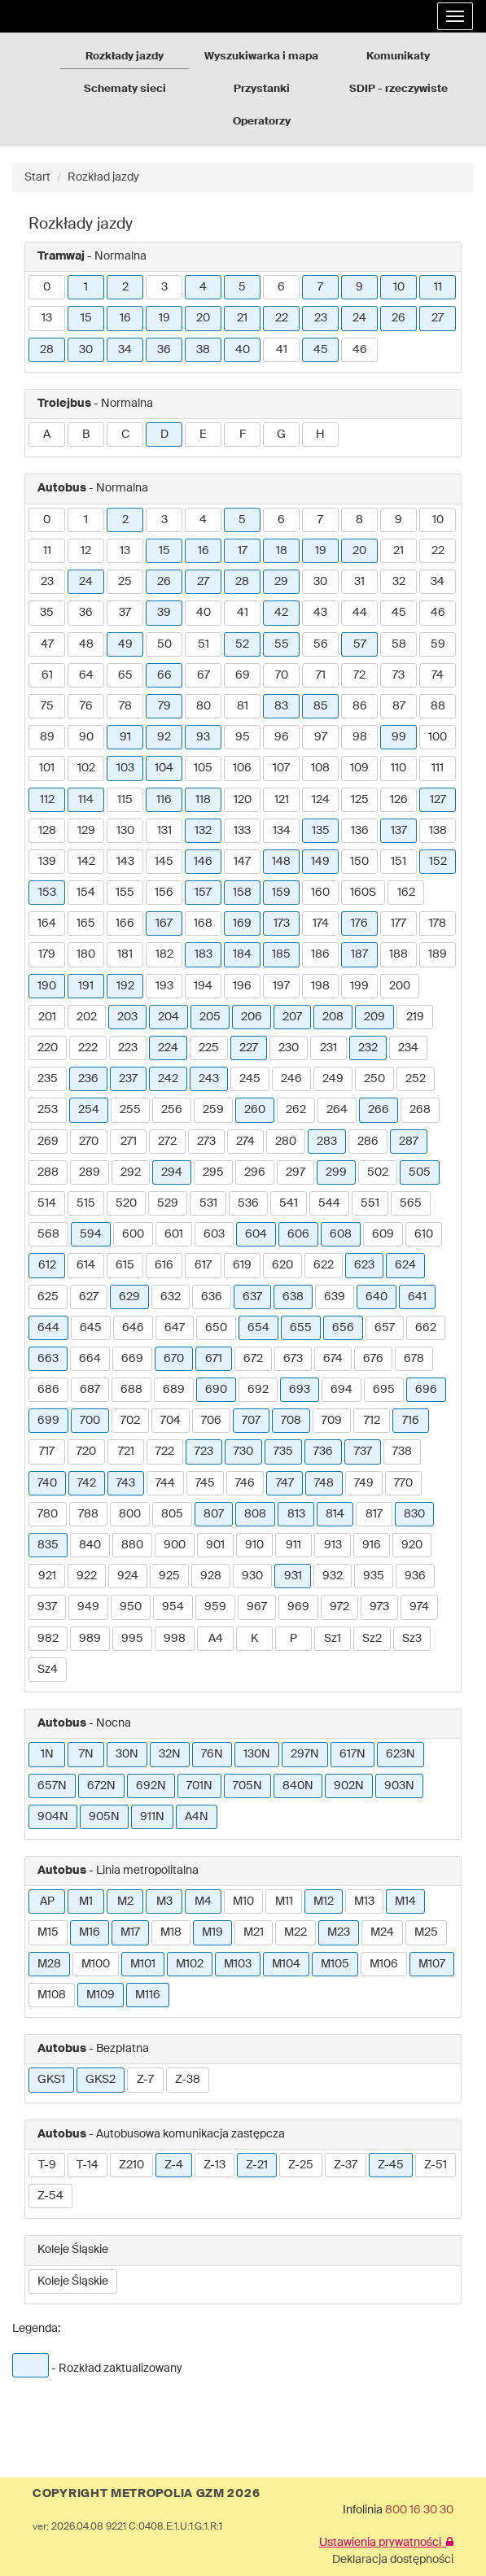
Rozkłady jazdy (124, 56)
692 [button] (258, 1389)
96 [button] (281, 737)
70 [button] (281, 675)
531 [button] (208, 1203)
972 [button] (339, 1607)
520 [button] (126, 1203)
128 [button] (47, 830)
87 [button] (398, 706)
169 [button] (242, 923)
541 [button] (288, 1203)
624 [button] (405, 1265)
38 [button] (203, 350)
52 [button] (242, 644)
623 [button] (364, 1265)
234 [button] (408, 1048)
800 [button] (130, 1514)
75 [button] (47, 706)
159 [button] (281, 892)
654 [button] (258, 1328)
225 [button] (209, 1048)
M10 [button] (243, 1901)
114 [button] (86, 800)
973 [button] (379, 1607)
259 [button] (213, 1110)
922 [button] (87, 1576)
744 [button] (165, 1483)
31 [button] (359, 581)
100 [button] (437, 737)
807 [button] (214, 1514)
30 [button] (86, 350)
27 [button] (437, 318)
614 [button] (86, 1265)
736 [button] (323, 1451)
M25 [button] (426, 1932)
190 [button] (46, 986)
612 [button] (47, 1265)
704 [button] (170, 1420)
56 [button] (320, 644)
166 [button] (125, 923)
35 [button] (47, 612)
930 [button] (252, 1576)
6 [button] (281, 287)
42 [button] (281, 612)
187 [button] (359, 954)
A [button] (46, 434)
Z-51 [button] (435, 2165)
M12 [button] (323, 1901)
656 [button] (343, 1328)
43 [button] (320, 612)
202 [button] (87, 1017)
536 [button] (248, 1203)
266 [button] (378, 1110)
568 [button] (48, 1234)
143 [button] (125, 861)
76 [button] (86, 706)
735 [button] (283, 1451)
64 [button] (86, 675)
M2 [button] (125, 1901)
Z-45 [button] (391, 2165)
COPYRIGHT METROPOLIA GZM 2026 (146, 2494)
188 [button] (398, 954)
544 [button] (329, 1203)
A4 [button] (215, 1638)
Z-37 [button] (345, 2165)
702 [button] (130, 1420)
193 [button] (164, 986)
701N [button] (199, 1786)
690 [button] (216, 1389)
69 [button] (242, 675)
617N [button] (352, 1754)
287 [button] (408, 1141)
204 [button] (168, 1017)
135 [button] (321, 830)
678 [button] (414, 1358)
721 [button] (126, 1451)
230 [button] (288, 1048)
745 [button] (205, 1483)
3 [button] (164, 287)
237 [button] (128, 1079)
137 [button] (399, 830)
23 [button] (320, 318)
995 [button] (132, 1638)
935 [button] (373, 1576)
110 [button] (398, 768)
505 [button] (420, 1172)
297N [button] (305, 1754)
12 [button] (86, 551)
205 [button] (210, 1017)
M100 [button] (95, 1964)
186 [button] (320, 954)
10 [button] (399, 287)
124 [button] (321, 800)
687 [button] (90, 1389)
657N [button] (52, 1786)
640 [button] (376, 1297)
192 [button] (125, 986)
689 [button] (174, 1389)
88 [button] (438, 706)
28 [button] (47, 350)
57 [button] (359, 644)
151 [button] (398, 861)
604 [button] (256, 1234)
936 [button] (415, 1576)
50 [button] (164, 644)
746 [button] (245, 1483)
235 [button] (47, 1079)
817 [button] (374, 1514)
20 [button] (203, 318)
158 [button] (242, 892)
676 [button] (373, 1358)
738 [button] (402, 1451)
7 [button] (320, 287)
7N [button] (86, 1754)
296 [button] (254, 1172)
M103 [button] (238, 1964)
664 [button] (90, 1358)
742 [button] (86, 1483)
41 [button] (281, 350)
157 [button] (203, 892)
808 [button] (255, 1514)
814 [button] (335, 1514)
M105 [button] (335, 1964)
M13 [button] (364, 1901)
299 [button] (336, 1172)
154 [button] (86, 892)
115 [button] (125, 800)
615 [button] (125, 1265)
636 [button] (211, 1297)
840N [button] (297, 1786)
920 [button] (412, 1545)
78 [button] (125, 706)
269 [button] (48, 1141)
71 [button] (321, 675)
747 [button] (285, 1483)
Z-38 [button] (187, 2079)
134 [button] (282, 830)
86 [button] (359, 706)
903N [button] (399, 1786)
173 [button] (282, 923)
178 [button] (437, 923)
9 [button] (359, 287)
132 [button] (203, 830)
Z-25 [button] (300, 2165)
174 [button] (321, 923)
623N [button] (400, 1754)
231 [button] (328, 1048)
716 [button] (410, 1420)
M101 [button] (142, 1964)
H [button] (320, 434)
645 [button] (91, 1328)
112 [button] (47, 800)
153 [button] (47, 892)
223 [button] (128, 1048)
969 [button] (298, 1607)
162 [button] (406, 892)
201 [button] (47, 1017)
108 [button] (320, 768)
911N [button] (152, 1817)
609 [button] (383, 1234)
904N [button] (52, 1817)
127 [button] (438, 800)
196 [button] (242, 986)
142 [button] (86, 861)
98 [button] (359, 737)
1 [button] (86, 287)
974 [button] (419, 1607)
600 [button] (133, 1234)
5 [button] (242, 287)
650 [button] (216, 1328)
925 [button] (169, 1576)
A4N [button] (196, 1817)
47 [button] (47, 644)
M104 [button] (286, 1964)
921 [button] (47, 1576)
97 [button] (320, 737)
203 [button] (127, 1017)
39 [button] (164, 612)
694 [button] (341, 1389)
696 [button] (426, 1389)
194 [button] (203, 986)
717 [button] (47, 1451)
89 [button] (47, 737)
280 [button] (285, 1141)
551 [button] (370, 1203)
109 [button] (359, 768)
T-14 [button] (88, 2165)
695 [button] (384, 1389)
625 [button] (48, 1297)
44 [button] (359, 612)
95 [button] (242, 737)
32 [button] (398, 581)
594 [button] (91, 1234)
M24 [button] (382, 1932)
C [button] (125, 434)
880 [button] (132, 1545)
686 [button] (48, 1389)
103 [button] (125, 768)
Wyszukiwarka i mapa (261, 56)
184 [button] (242, 954)
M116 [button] (147, 1995)
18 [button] (281, 551)
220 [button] (47, 1048)
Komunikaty (398, 56)
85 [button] (320, 706)
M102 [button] (190, 1964)
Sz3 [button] (412, 1638)
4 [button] (203, 287)
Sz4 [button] (47, 1669)
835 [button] (48, 1545)
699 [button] (48, 1420)
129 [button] (86, 830)
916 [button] (371, 1545)
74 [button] (437, 675)
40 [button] (242, 350)
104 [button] (164, 768)
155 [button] (125, 892)
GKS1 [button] (51, 2079)
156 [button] (164, 892)
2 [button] (125, 287)
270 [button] (89, 1141)
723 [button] (204, 1451)
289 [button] (89, 1172)
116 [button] (164, 800)
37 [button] (125, 612)
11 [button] (438, 287)
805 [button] (172, 1514)
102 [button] (86, 768)
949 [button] (88, 1607)
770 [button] (403, 1483)
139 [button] (47, 861)
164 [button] (46, 923)
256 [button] (171, 1110)
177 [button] (398, 923)
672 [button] (253, 1358)
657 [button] (384, 1328)
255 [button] (130, 1110)
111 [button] (437, 768)
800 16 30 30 (419, 2510)
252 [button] (415, 1079)
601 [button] (173, 1234)
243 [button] (209, 1079)
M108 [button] (51, 1995)
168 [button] (203, 923)
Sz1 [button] (332, 1638)
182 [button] (164, 954)
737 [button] (363, 1451)
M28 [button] (49, 1964)
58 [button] (399, 644)
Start (37, 177)
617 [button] (203, 1265)
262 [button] (296, 1110)
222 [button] (88, 1048)
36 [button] (164, 350)
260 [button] (254, 1110)
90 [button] (86, 737)
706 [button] (211, 1420)
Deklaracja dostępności (392, 2559)
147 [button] (242, 861)
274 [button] (245, 1141)
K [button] (254, 1638)
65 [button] (125, 675)
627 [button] (89, 1297)
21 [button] (242, 318)
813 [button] (296, 1514)
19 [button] (164, 318)
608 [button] (341, 1234)
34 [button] (125, 350)
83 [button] (281, 706)
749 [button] (364, 1483)
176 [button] (359, 923)
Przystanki (262, 89)
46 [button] (359, 350)
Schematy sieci (125, 89)
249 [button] (333, 1079)
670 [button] (174, 1358)
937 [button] (47, 1607)
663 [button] (48, 1358)
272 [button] (167, 1141)
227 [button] (248, 1048)
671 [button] (213, 1358)
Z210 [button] (131, 2165)
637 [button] (252, 1297)
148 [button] (281, 861)
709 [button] (332, 1420)
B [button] (86, 434)
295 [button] (213, 1172)
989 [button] (90, 1638)
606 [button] (298, 1234)
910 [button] (254, 1545)
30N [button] (127, 1754)
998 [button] (175, 1638)
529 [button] (167, 1203)
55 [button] (281, 644)
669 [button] (132, 1358)
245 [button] (250, 1079)
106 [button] (242, 768)
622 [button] (323, 1265)
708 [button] (291, 1420)
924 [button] (127, 1576)
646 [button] (133, 1328)
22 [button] (281, 318)
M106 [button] (384, 1964)
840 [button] (90, 1545)
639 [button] (334, 1297)
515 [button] (86, 1203)
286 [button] (368, 1141)
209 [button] (374, 1017)
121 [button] (281, 800)
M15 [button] (48, 1932)
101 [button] (47, 768)
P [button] (293, 1638)
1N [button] (47, 1754)
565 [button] (411, 1203)
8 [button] (359, 520)
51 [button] (203, 644)
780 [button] (47, 1514)
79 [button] (164, 706)
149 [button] (320, 861)
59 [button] (438, 644)
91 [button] (125, 737)
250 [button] (374, 1079)
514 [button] (46, 1203)
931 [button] (293, 1576)
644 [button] (48, 1328)
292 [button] (130, 1172)
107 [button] (281, 768)
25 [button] (125, 581)
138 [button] (438, 830)
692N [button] (151, 1786)
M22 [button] (295, 1932)
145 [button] (164, 861)
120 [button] (243, 800)
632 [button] (170, 1297)
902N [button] (349, 1786)
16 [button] (125, 318)
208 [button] (333, 1017)
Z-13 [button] (214, 2165)
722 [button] (164, 1451)
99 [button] (399, 737)
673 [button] (293, 1358)
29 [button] (281, 581)
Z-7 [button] (145, 2079)
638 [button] (293, 1297)
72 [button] (359, 675)
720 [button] (86, 1451)
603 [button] (214, 1234)
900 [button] (175, 1545)
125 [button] (360, 800)
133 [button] (242, 830)
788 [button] (88, 1514)
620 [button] (282, 1265)
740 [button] (47, 1483)
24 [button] (359, 318)
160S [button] (363, 892)
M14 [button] (405, 1901)
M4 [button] (203, 1901)
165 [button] (86, 923)
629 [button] (129, 1297)
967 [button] (257, 1607)
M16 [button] (89, 1932)
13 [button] (47, 318)
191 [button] (86, 986)
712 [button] (372, 1420)
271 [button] (128, 1141)
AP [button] (47, 1901)
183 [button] (203, 954)
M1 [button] (86, 1901)
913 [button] (333, 1545)
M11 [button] (284, 1901)
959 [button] (215, 1607)
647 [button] (174, 1328)
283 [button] (327, 1141)
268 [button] (420, 1110)
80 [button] (203, 706)
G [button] (281, 434)
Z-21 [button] (257, 2165)
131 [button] (164, 830)
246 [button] (291, 1079)
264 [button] (337, 1110)
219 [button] (415, 1017)
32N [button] (170, 1754)
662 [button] (425, 1328)
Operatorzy (262, 121)
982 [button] (48, 1638)
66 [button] (164, 675)
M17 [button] (130, 1932)
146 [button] (203, 861)
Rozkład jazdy (103, 177)
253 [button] (47, 1110)
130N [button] (256, 1754)
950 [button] (131, 1607)
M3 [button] (164, 1901)
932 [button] (332, 1576)
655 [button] (301, 1328)
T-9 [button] (47, 2165)
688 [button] (131, 1389)
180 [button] (86, 954)
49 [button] (125, 644)
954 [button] (173, 1607)
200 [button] (399, 986)
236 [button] (88, 1079)
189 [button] (437, 954)
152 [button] (438, 861)
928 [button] (210, 1576)
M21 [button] (253, 1932)
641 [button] (417, 1297)
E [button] (203, 434)
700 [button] (90, 1420)
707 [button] (251, 1420)
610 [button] (423, 1234)
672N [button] (101, 1786)
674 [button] (333, 1358)
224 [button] (168, 1048)
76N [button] (212, 1754)
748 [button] (324, 1483)
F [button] (242, 434)
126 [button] (399, 800)
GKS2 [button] (100, 2079)
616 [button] (164, 1265)
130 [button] (125, 830)
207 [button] (292, 1017)
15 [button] (86, 318)
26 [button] (398, 318)
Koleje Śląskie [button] (72, 2281)
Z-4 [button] (173, 2165)
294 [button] (171, 1172)
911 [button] (293, 1545)
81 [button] (242, 706)
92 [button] (164, 737)
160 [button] (320, 892)
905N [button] (104, 1817)
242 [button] (168, 1079)
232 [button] (368, 1048)
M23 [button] (338, 1932)
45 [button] (320, 350)
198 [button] (320, 986)
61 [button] (47, 675)
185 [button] (281, 954)
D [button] (164, 434)
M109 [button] (100, 1995)
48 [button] (86, 644)
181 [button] (125, 954)
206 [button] (251, 1017)
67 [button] (203, 675)
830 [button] (414, 1514)
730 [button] (243, 1451)
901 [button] (215, 1545)
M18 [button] (171, 1932)
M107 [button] (431, 1964)
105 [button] (203, 768)
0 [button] (46, 287)
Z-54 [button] (50, 2196)
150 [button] (359, 861)
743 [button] (125, 1483)
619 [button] (242, 1265)
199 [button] (359, 986)
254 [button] (88, 1110)
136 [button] (360, 830)
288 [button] (48, 1172)
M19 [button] (212, 1932)
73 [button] (398, 675)
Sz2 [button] (372, 1638)
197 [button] (281, 986)
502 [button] (377, 1172)
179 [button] (46, 954)
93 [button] (203, 737)
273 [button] (206, 1141)
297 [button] (295, 1172)
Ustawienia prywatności (386, 2542)
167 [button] (164, 923)
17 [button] (242, 551)
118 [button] (203, 800)
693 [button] (299, 1389)
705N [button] (247, 1786)
